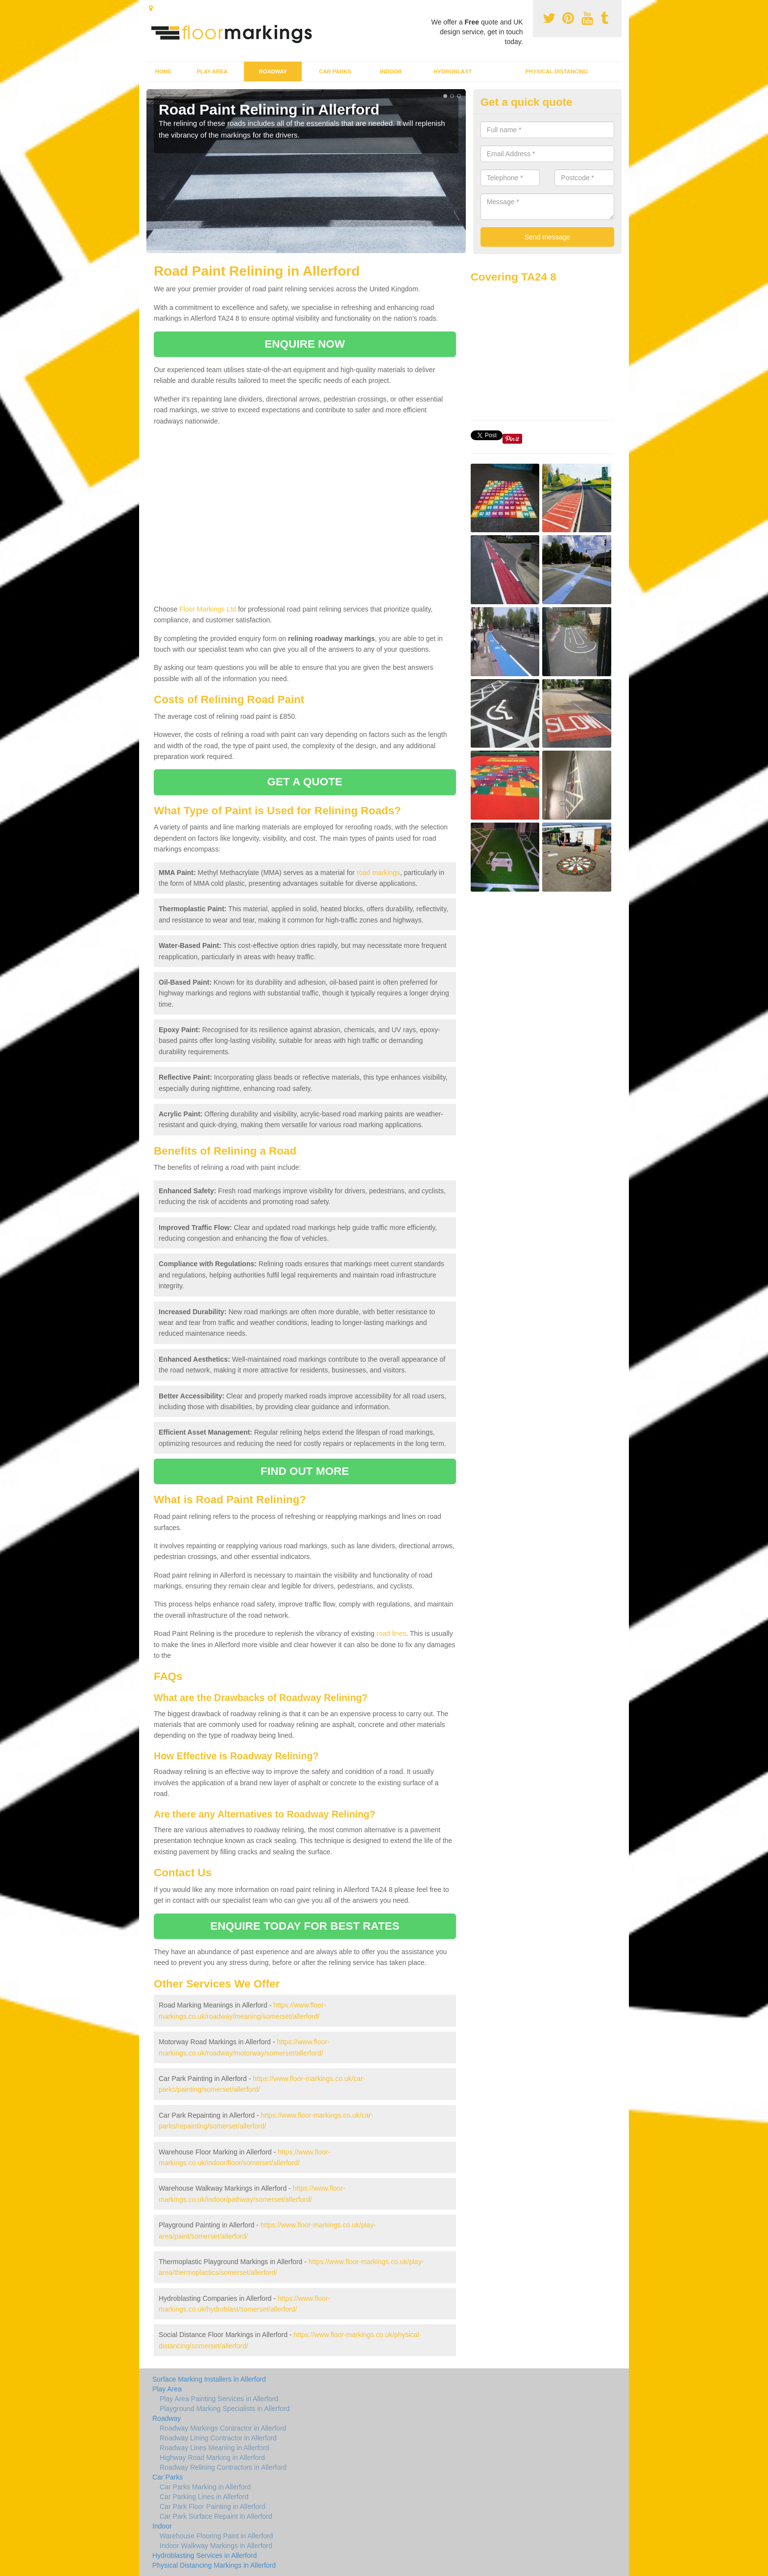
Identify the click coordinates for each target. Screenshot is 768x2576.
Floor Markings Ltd (207, 609)
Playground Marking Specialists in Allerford (224, 2408)
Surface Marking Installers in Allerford (209, 2379)
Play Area (212, 71)
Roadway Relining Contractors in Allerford (223, 2467)
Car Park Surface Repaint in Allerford (216, 2516)
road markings (378, 872)
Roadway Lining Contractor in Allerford (218, 2438)
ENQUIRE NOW (304, 344)
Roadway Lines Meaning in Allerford (214, 2448)
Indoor (391, 71)
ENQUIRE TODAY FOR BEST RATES (304, 1926)
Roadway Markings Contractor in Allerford (223, 2428)
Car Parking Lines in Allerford (204, 2497)
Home (163, 71)
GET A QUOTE (304, 782)
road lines (391, 1633)
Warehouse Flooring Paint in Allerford (216, 2536)
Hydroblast (452, 71)
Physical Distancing (557, 71)
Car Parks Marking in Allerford (205, 2487)
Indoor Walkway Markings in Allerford (216, 2546)
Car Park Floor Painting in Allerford (212, 2506)
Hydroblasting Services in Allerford (204, 2555)
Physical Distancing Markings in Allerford (214, 2565)
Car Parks (335, 71)
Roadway (273, 71)
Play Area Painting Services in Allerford (219, 2399)
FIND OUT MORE (305, 1471)
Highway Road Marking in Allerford (212, 2457)
